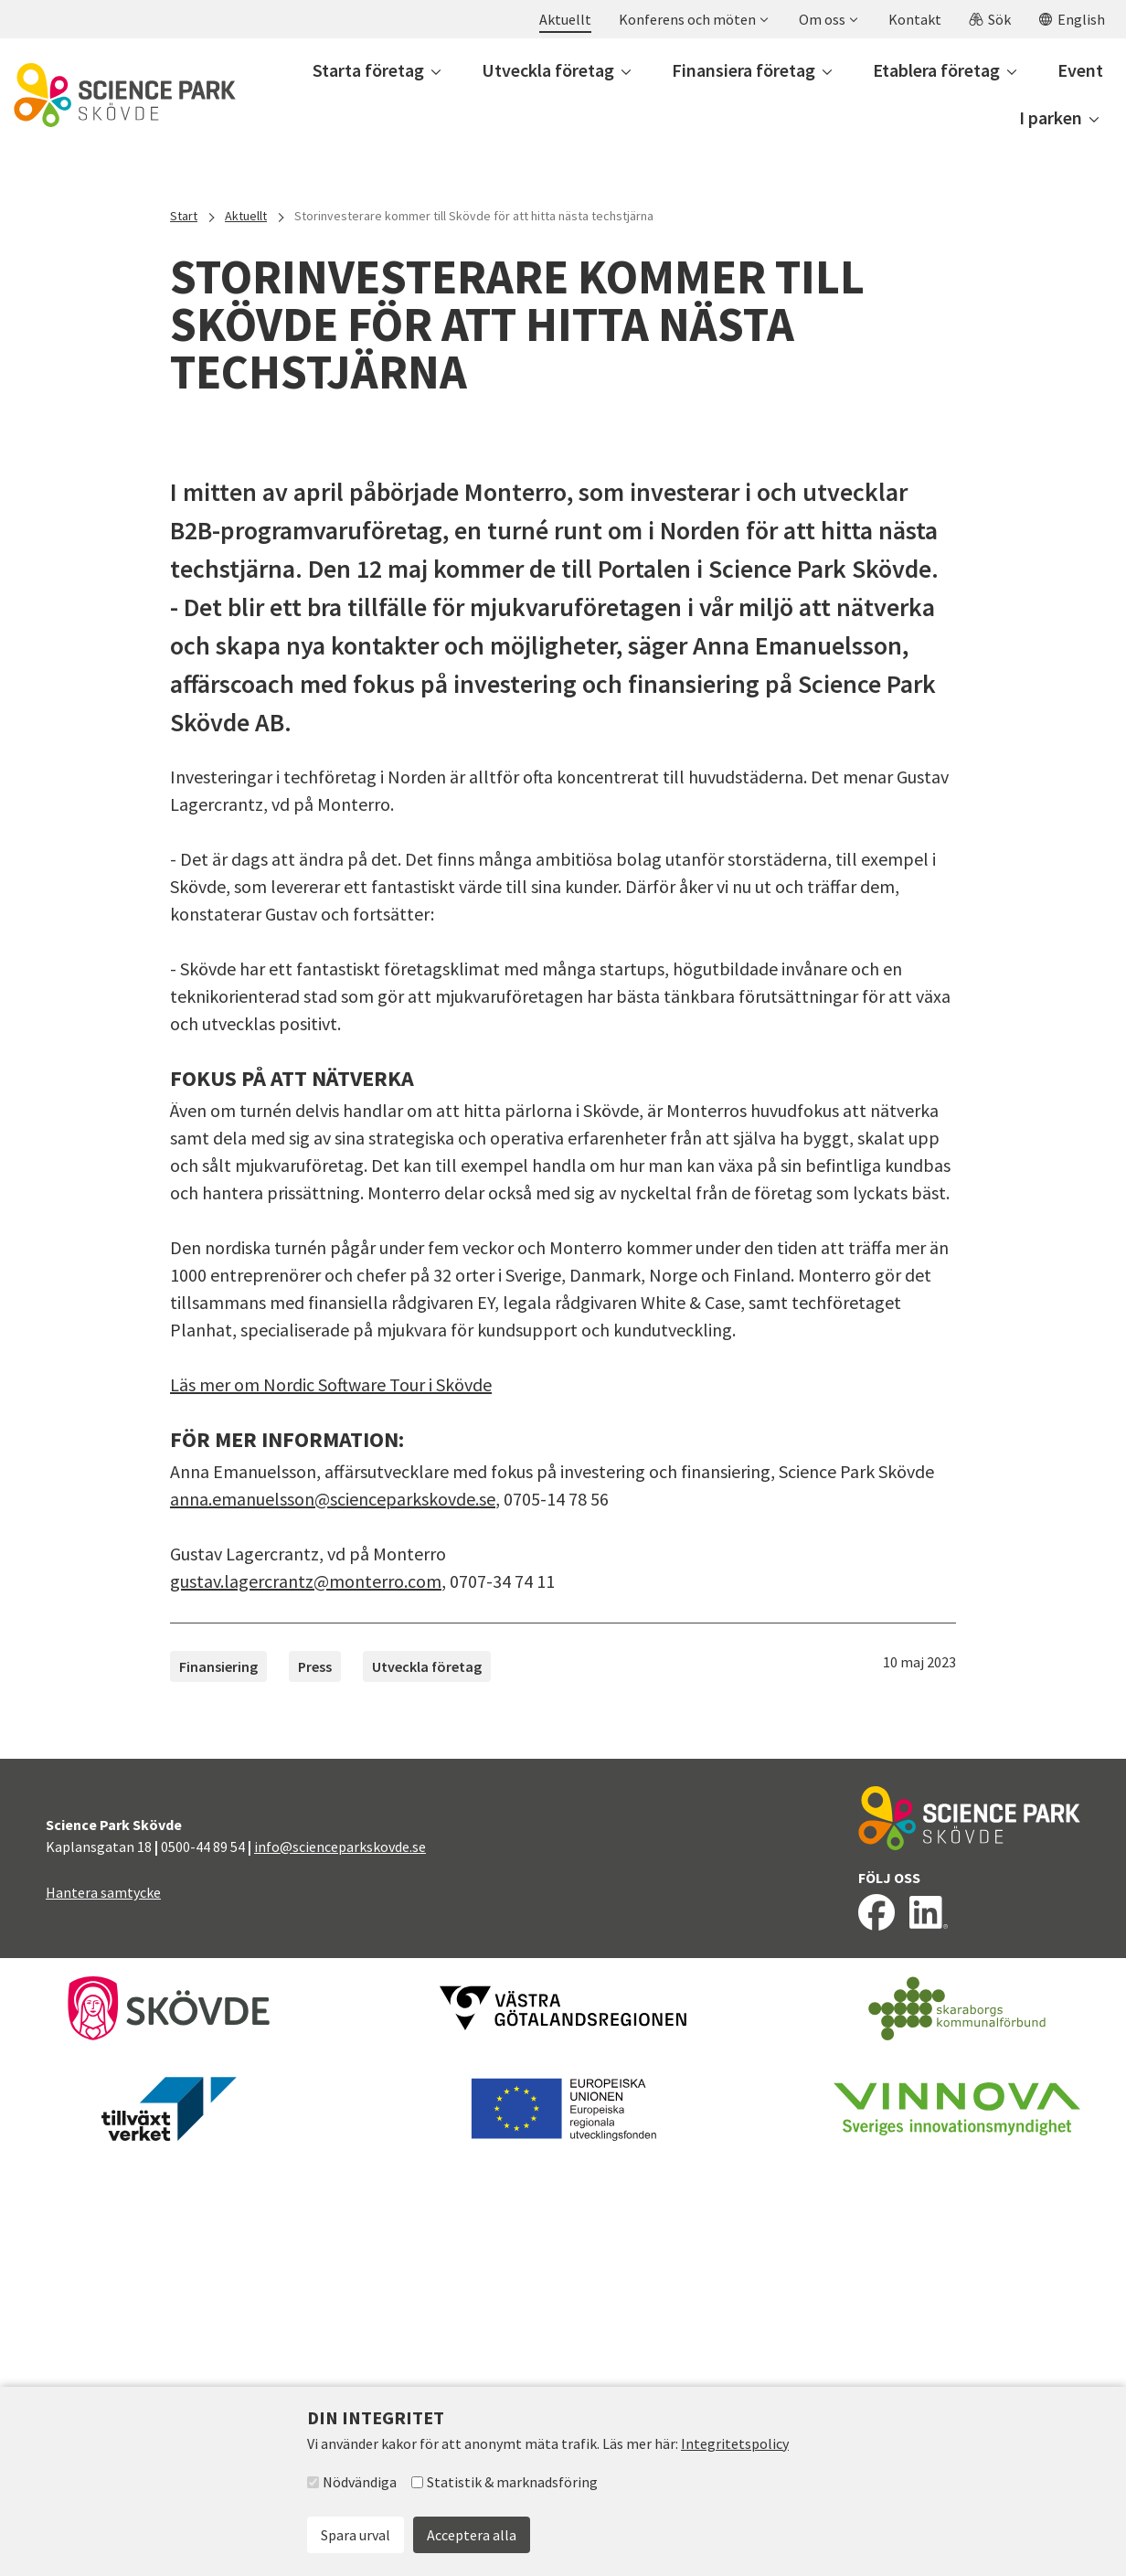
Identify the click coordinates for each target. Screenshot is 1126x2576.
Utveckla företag (427, 2083)
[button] (693, 19)
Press (315, 2083)
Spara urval (355, 2535)
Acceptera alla (471, 2535)
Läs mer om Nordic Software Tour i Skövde (331, 1801)
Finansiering (218, 2083)
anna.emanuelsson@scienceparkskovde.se (332, 1915)
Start (183, 216)
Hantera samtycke (103, 2309)
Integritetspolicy (735, 2443)
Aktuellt (246, 216)
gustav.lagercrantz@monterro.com (305, 1997)
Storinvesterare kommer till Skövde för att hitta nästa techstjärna (473, 216)
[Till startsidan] (125, 95)
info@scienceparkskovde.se (340, 2263)
